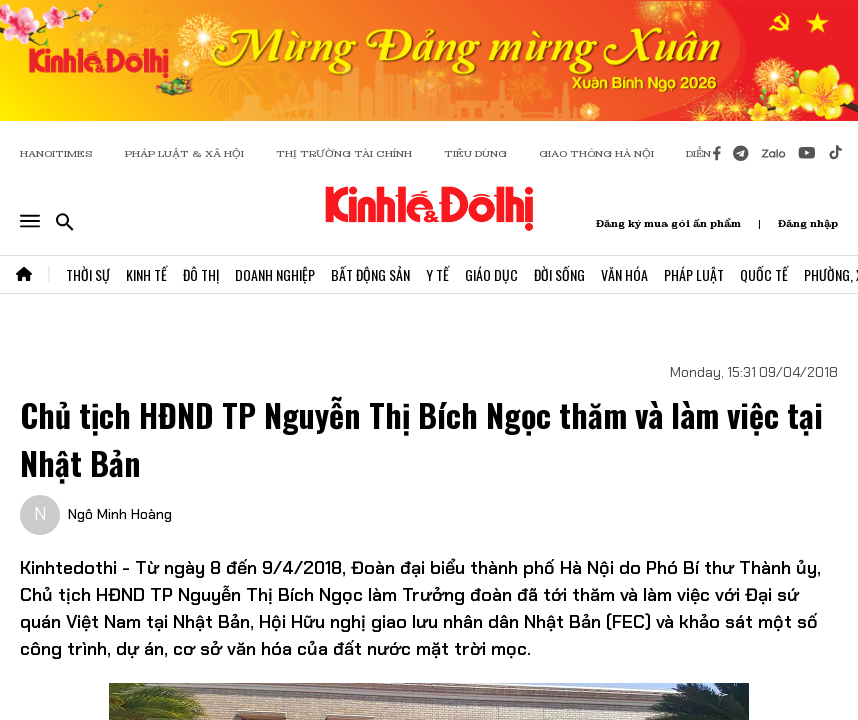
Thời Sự (88, 274)
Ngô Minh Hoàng (120, 514)
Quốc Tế (764, 274)
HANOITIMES (56, 153)
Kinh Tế (146, 274)
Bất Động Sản (370, 274)
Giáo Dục (491, 274)
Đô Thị (201, 274)
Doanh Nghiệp (275, 274)
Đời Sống (559, 274)
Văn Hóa (624, 274)
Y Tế (437, 274)
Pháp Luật (694, 274)
